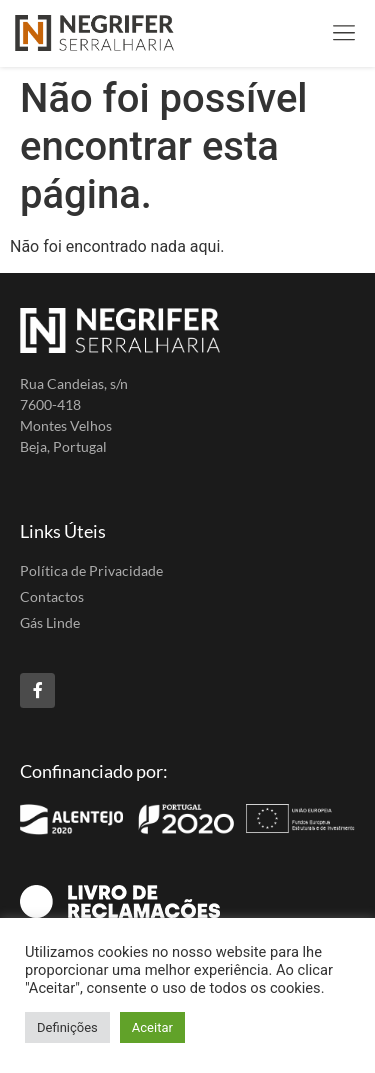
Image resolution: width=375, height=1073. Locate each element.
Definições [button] (67, 1027)
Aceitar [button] (152, 1027)
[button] (343, 33)
